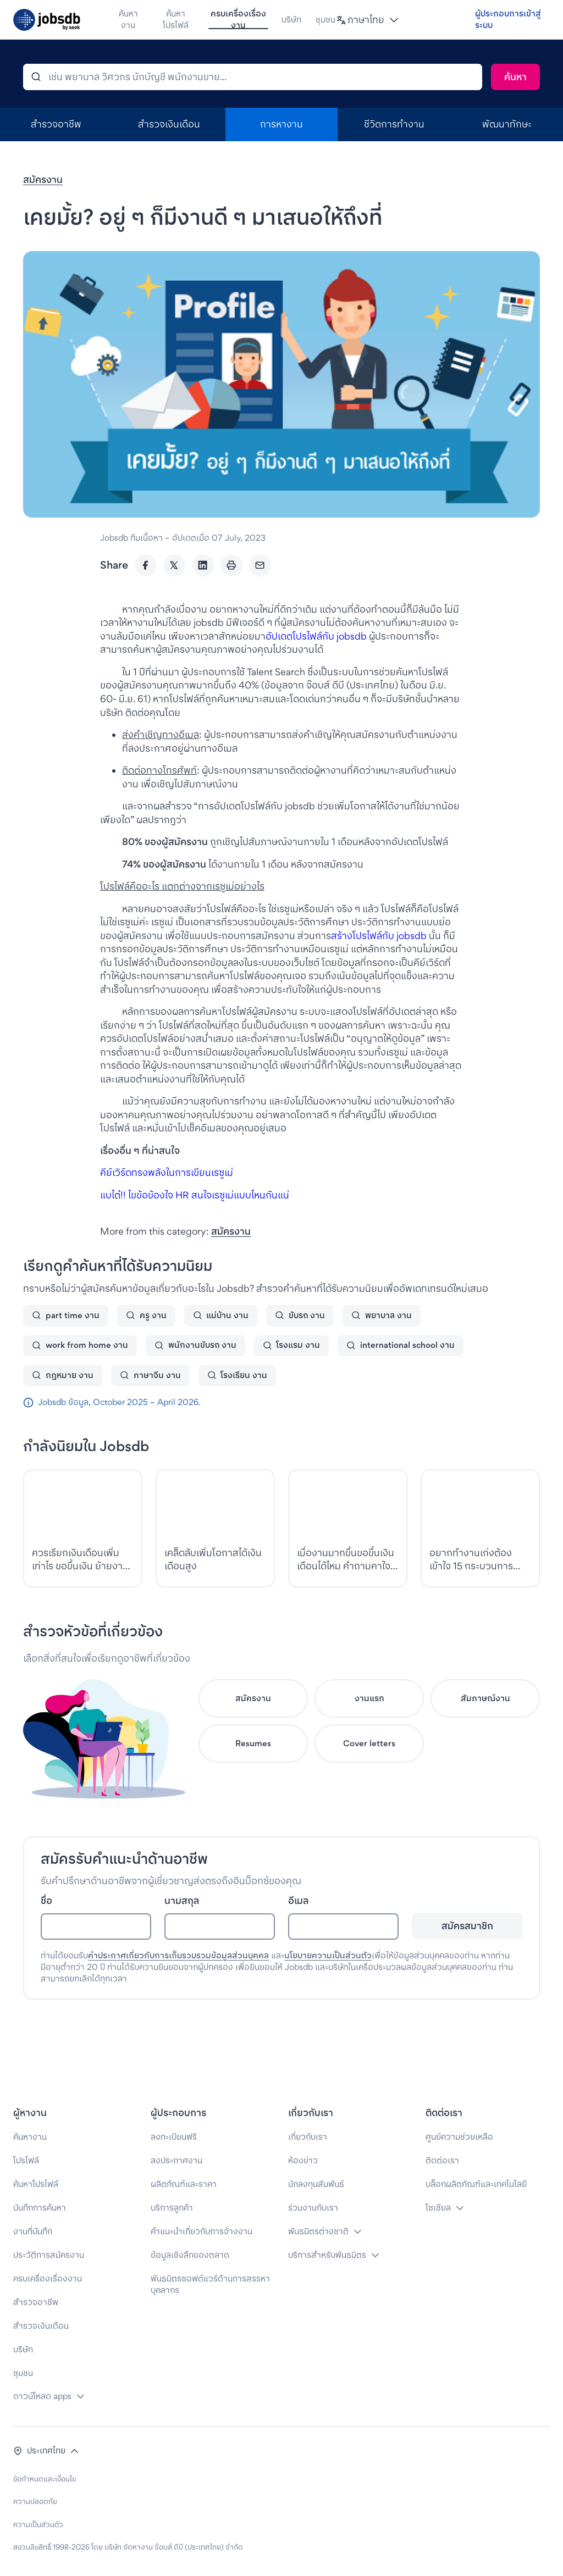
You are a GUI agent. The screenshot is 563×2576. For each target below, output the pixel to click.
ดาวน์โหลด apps (42, 2396)
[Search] (515, 108)
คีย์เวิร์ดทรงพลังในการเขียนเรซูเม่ (166, 1203)
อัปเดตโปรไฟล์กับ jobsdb (316, 667)
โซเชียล (438, 2207)
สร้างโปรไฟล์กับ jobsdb (379, 966)
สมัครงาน (43, 210)
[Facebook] (146, 596)
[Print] (231, 596)
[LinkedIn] (203, 596)
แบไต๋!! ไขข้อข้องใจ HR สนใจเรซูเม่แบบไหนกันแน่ (194, 1225)
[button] (354, 20)
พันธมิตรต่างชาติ (318, 2231)
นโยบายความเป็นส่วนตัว (328, 1986)
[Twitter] (174, 596)
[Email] (260, 596)
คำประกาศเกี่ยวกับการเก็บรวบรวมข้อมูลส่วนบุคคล (178, 1986)
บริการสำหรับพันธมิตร (327, 2255)
